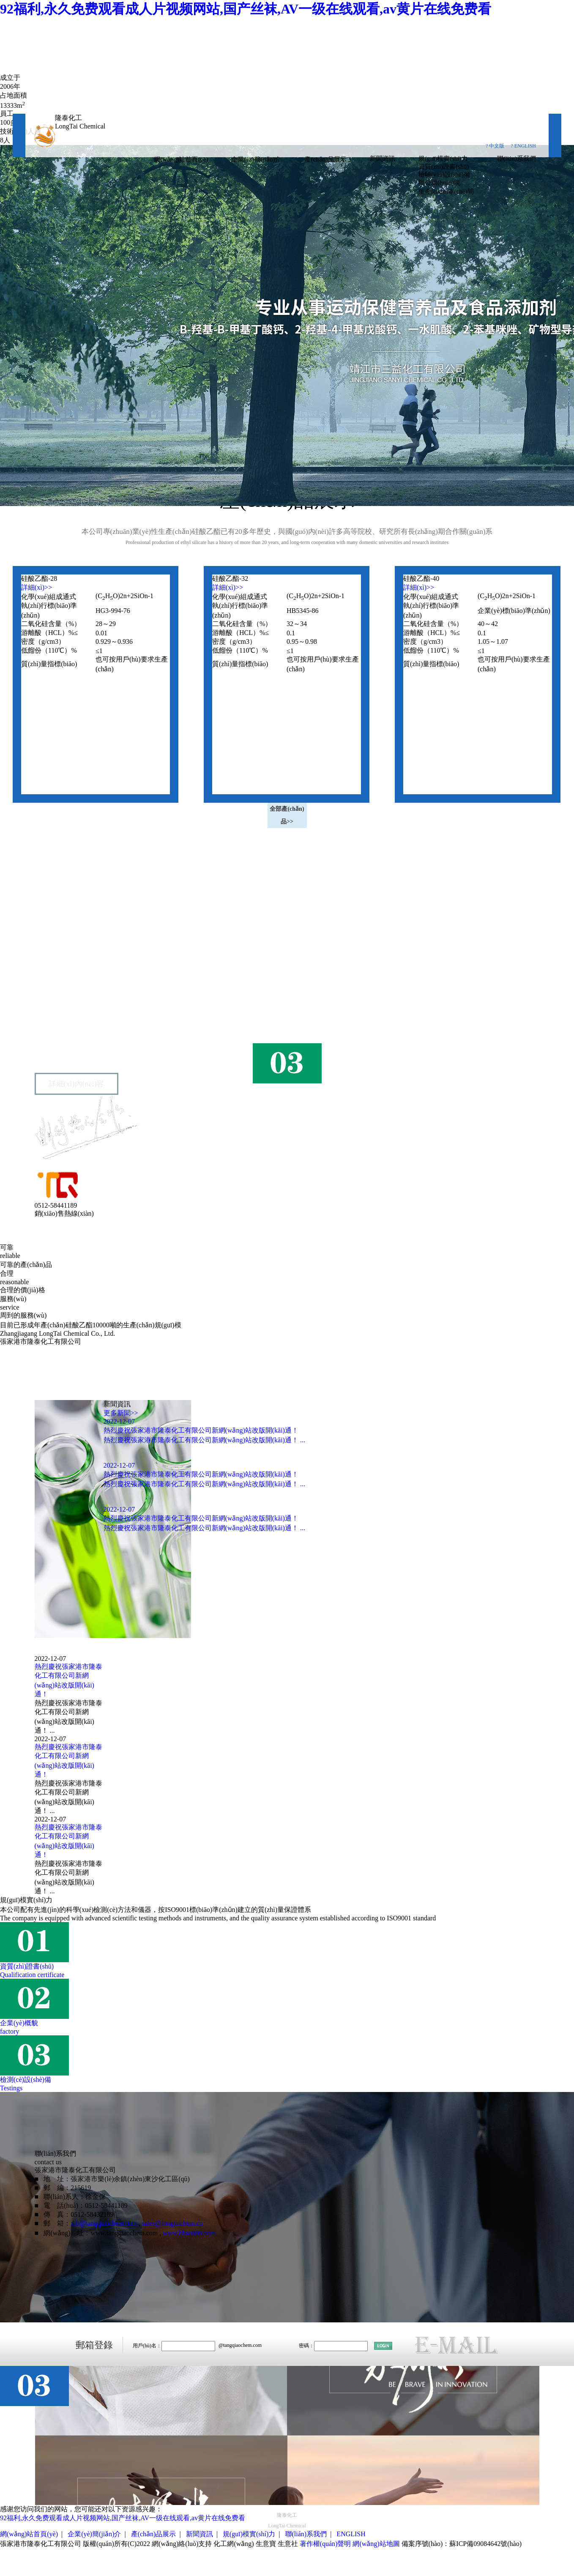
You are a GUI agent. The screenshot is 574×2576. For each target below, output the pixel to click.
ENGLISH (350, 2534)
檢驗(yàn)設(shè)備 (444, 174)
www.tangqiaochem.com (124, 2233)
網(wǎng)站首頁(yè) (181, 159)
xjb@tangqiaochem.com (104, 2223)
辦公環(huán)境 (439, 182)
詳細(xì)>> (36, 587)
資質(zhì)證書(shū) (443, 166)
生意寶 (266, 2543)
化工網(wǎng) (233, 2543)
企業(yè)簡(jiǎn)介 (256, 159)
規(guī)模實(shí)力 (443, 158)
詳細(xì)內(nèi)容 (76, 1084)
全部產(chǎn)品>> (287, 815)
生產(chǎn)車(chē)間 (445, 191)
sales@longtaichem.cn (172, 2223)
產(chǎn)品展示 (325, 159)
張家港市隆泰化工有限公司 (88, 1006)
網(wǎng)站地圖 (376, 2543)
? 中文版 (495, 146)
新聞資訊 (382, 158)
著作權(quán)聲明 (325, 2543)
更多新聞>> (121, 1413)
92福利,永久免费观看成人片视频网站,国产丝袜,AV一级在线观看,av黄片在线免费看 (245, 8)
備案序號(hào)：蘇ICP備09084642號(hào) (462, 2543)
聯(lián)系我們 (516, 158)
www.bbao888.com (189, 2233)
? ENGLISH (523, 146)
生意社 (288, 2543)
